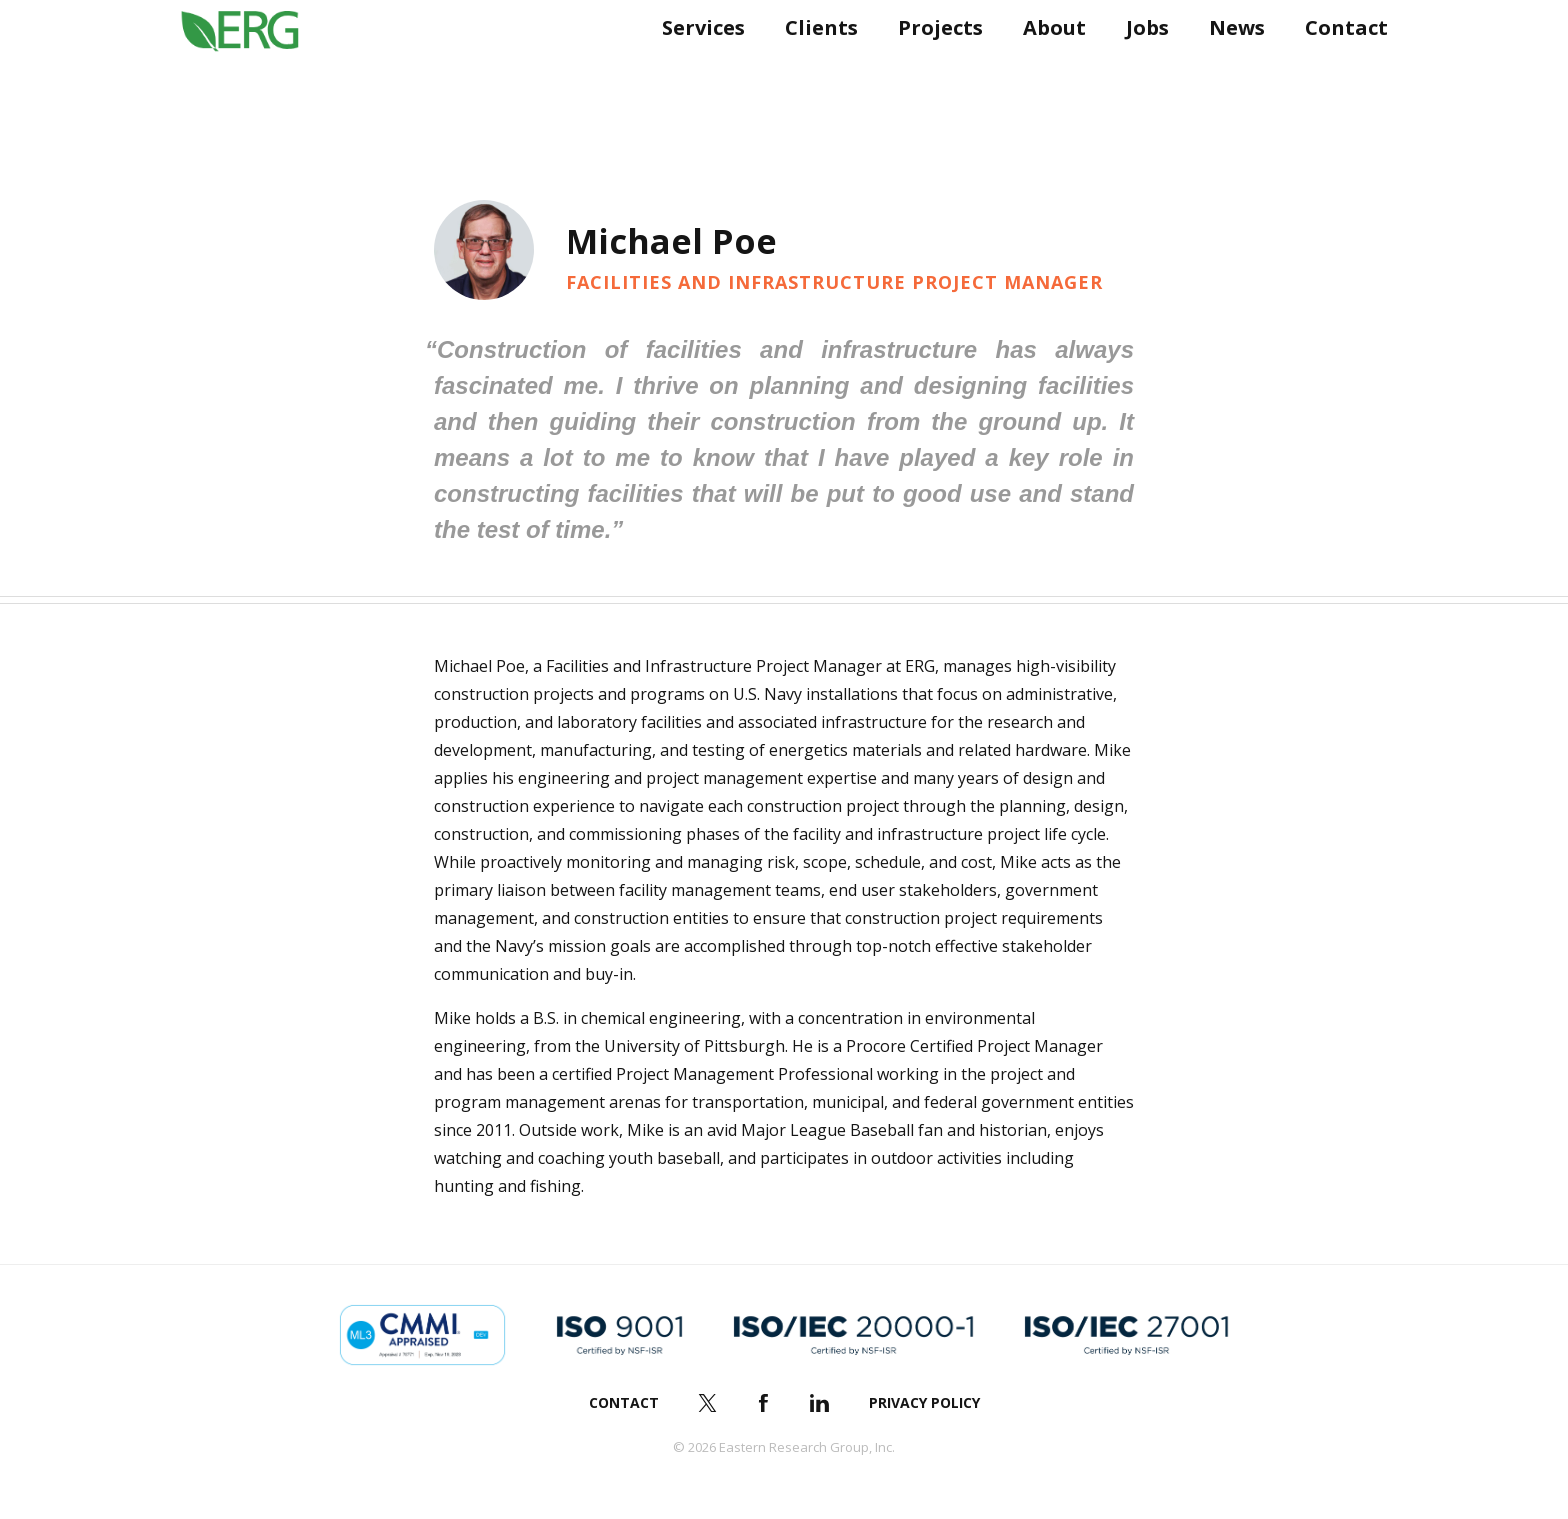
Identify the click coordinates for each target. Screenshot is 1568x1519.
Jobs (1139, 67)
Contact (1338, 67)
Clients (813, 67)
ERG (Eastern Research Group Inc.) (255, 68)
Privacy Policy (924, 1402)
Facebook (764, 1403)
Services (695, 67)
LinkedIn (820, 1403)
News (1229, 67)
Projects (932, 67)
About (1046, 67)
